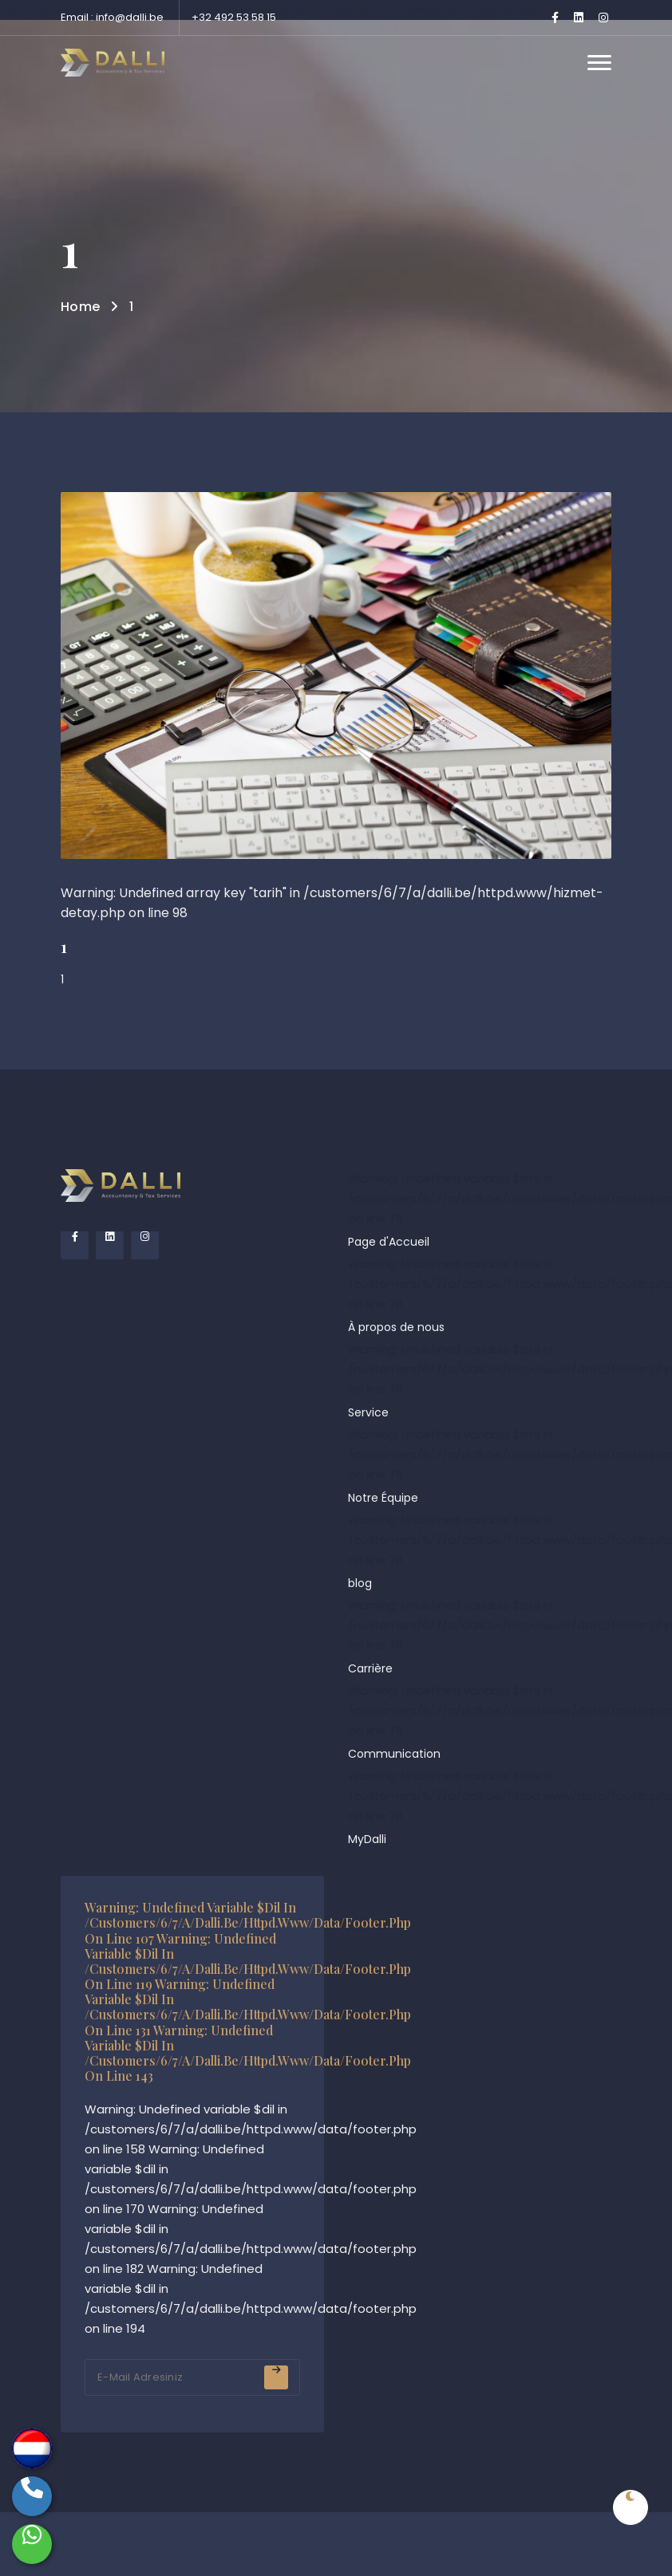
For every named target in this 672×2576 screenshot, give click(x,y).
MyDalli (367, 1839)
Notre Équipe (383, 1498)
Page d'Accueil (388, 1242)
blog (360, 1583)
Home (80, 306)
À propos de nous (396, 1327)
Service (368, 1412)
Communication (394, 1754)
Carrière (370, 1668)
